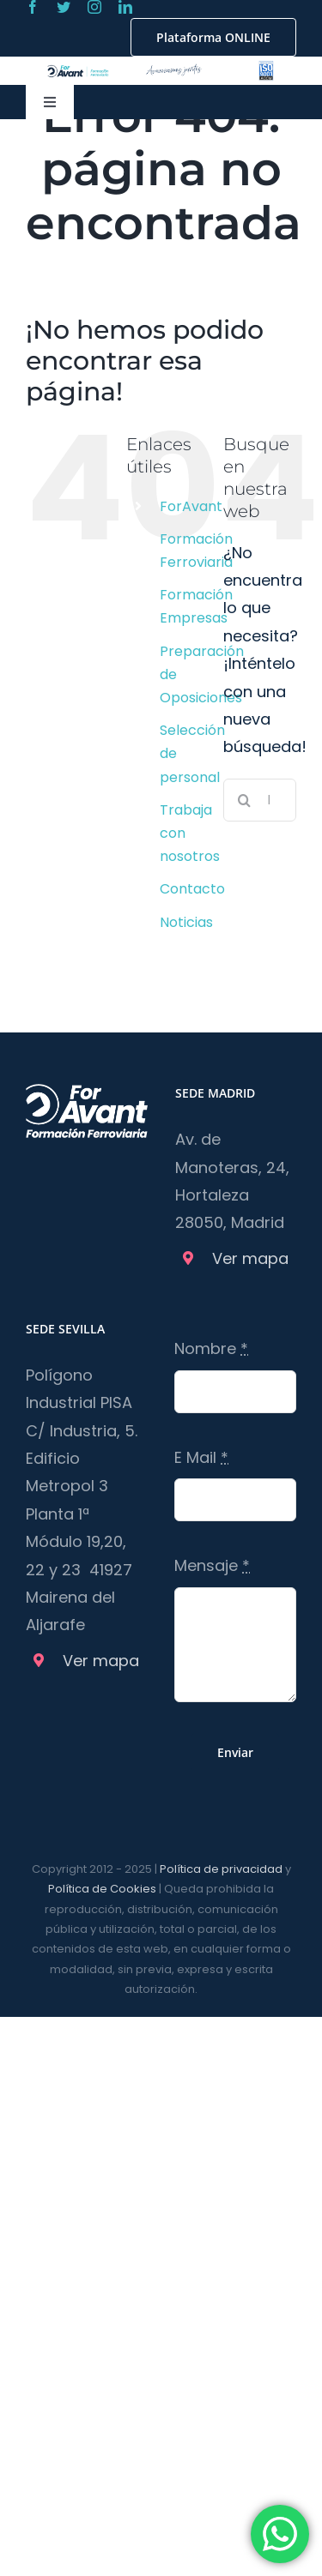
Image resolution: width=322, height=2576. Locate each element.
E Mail (201, 1457)
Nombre (211, 1348)
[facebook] (32, 7)
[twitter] (63, 7)
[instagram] (94, 7)
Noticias (186, 922)
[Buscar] (244, 800)
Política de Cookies (102, 1889)
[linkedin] (125, 7)
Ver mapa (250, 1258)
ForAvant (191, 506)
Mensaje (212, 1565)
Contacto (192, 889)
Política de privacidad (221, 1869)
